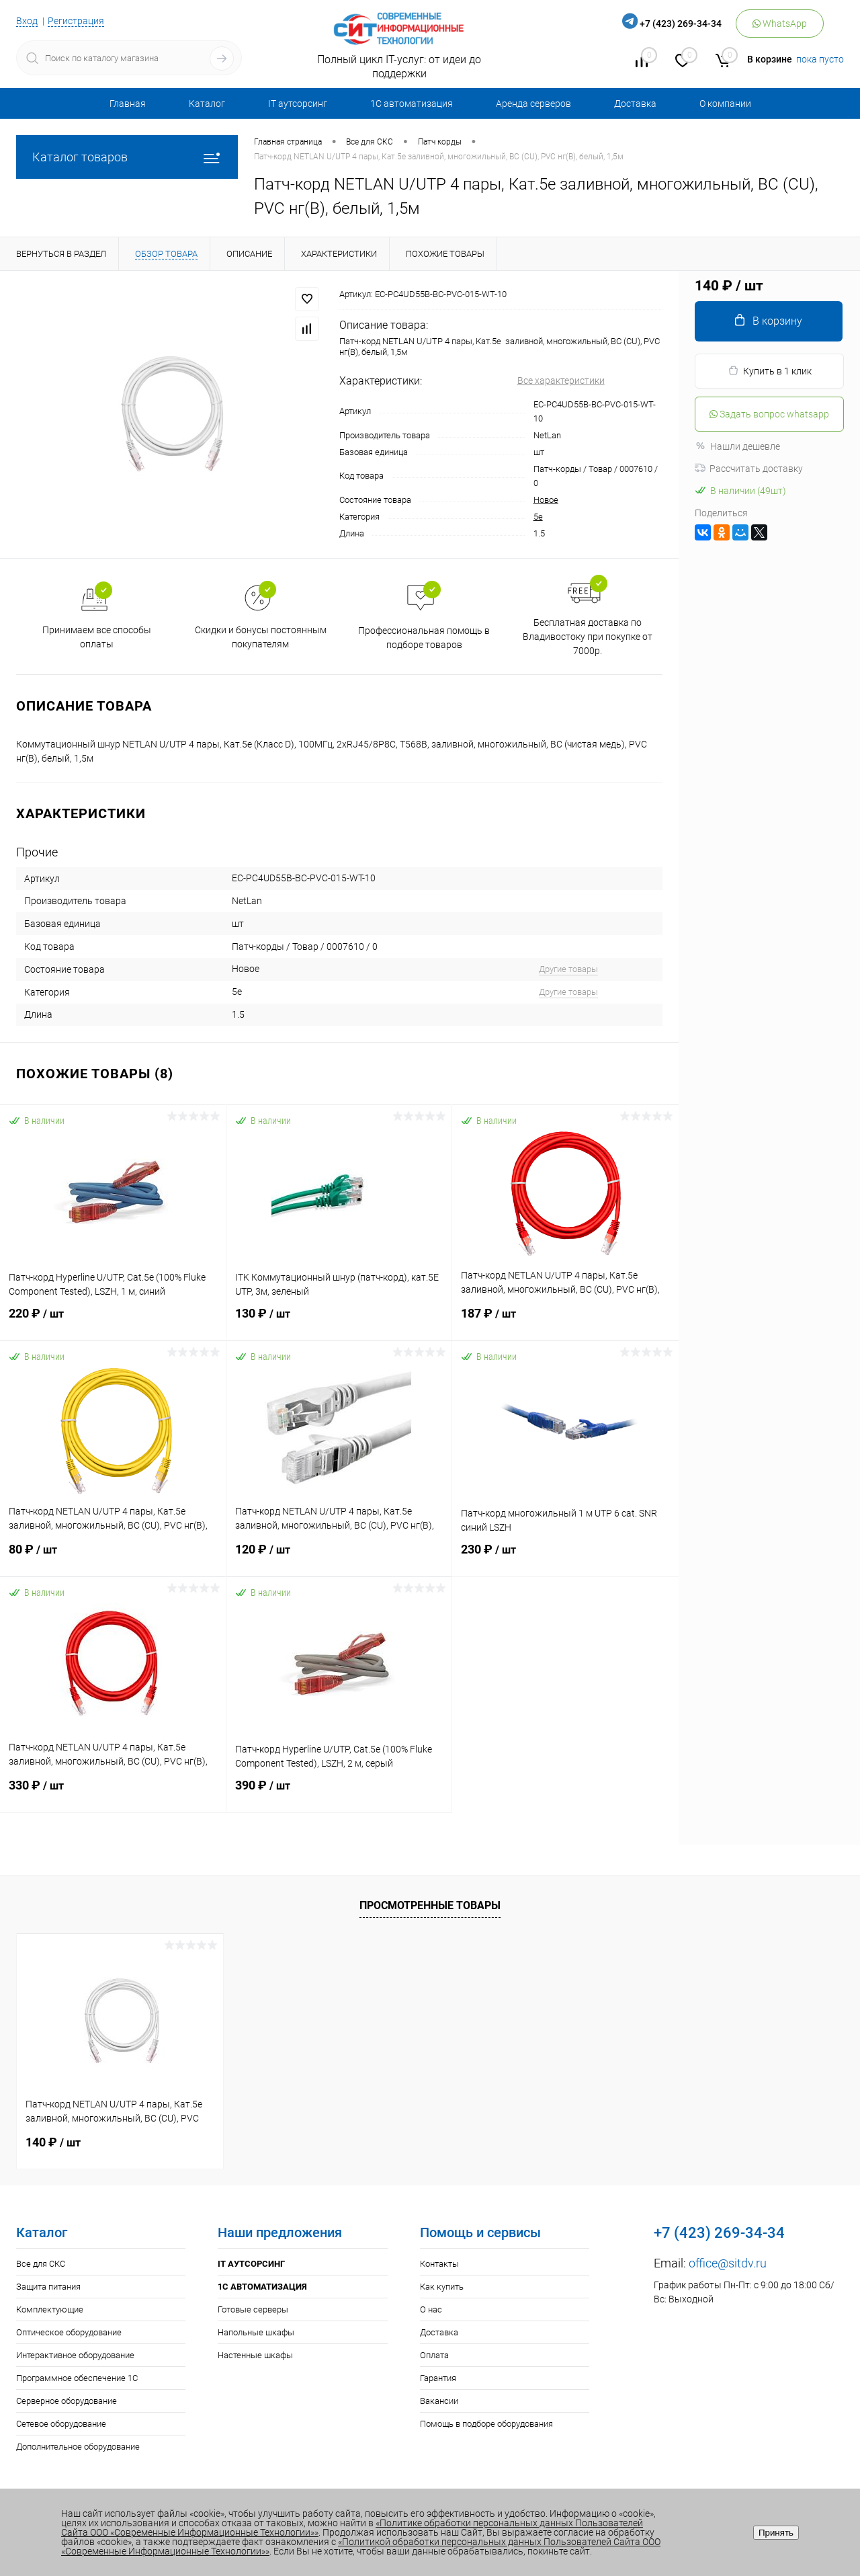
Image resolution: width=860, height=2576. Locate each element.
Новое (545, 500)
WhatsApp (779, 23)
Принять (776, 2533)
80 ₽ (113, 1557)
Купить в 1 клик (770, 370)
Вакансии (439, 2401)
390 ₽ (339, 1793)
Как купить (442, 2287)
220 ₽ (113, 1321)
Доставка (635, 103)
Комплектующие (49, 2309)
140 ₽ (53, 2142)
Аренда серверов (533, 103)
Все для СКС (40, 2264)
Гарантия (438, 2378)
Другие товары (568, 969)
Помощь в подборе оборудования (486, 2424)
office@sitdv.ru (728, 2263)
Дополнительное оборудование (78, 2447)
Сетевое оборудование (61, 2424)
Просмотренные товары (430, 1905)
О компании (725, 103)
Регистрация (76, 20)
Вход (27, 20)
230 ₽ (565, 1557)
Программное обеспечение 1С (77, 2378)
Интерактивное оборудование (75, 2355)
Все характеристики (561, 380)
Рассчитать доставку (749, 468)
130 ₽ (339, 1321)
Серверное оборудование (66, 2401)
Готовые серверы (253, 2309)
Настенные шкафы (255, 2355)
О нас (431, 2309)
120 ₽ (339, 1557)
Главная (128, 103)
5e (538, 517)
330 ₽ (113, 1793)
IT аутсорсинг (297, 103)
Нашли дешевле (737, 446)
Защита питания (48, 2287)
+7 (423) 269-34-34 (681, 23)
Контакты (439, 2264)
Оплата (434, 2355)
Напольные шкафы (256, 2332)
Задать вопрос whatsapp (769, 414)
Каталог (207, 103)
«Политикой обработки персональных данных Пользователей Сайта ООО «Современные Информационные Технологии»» (360, 2546)
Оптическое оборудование (69, 2332)
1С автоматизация (411, 103)
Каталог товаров (127, 157)
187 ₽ (565, 1321)
